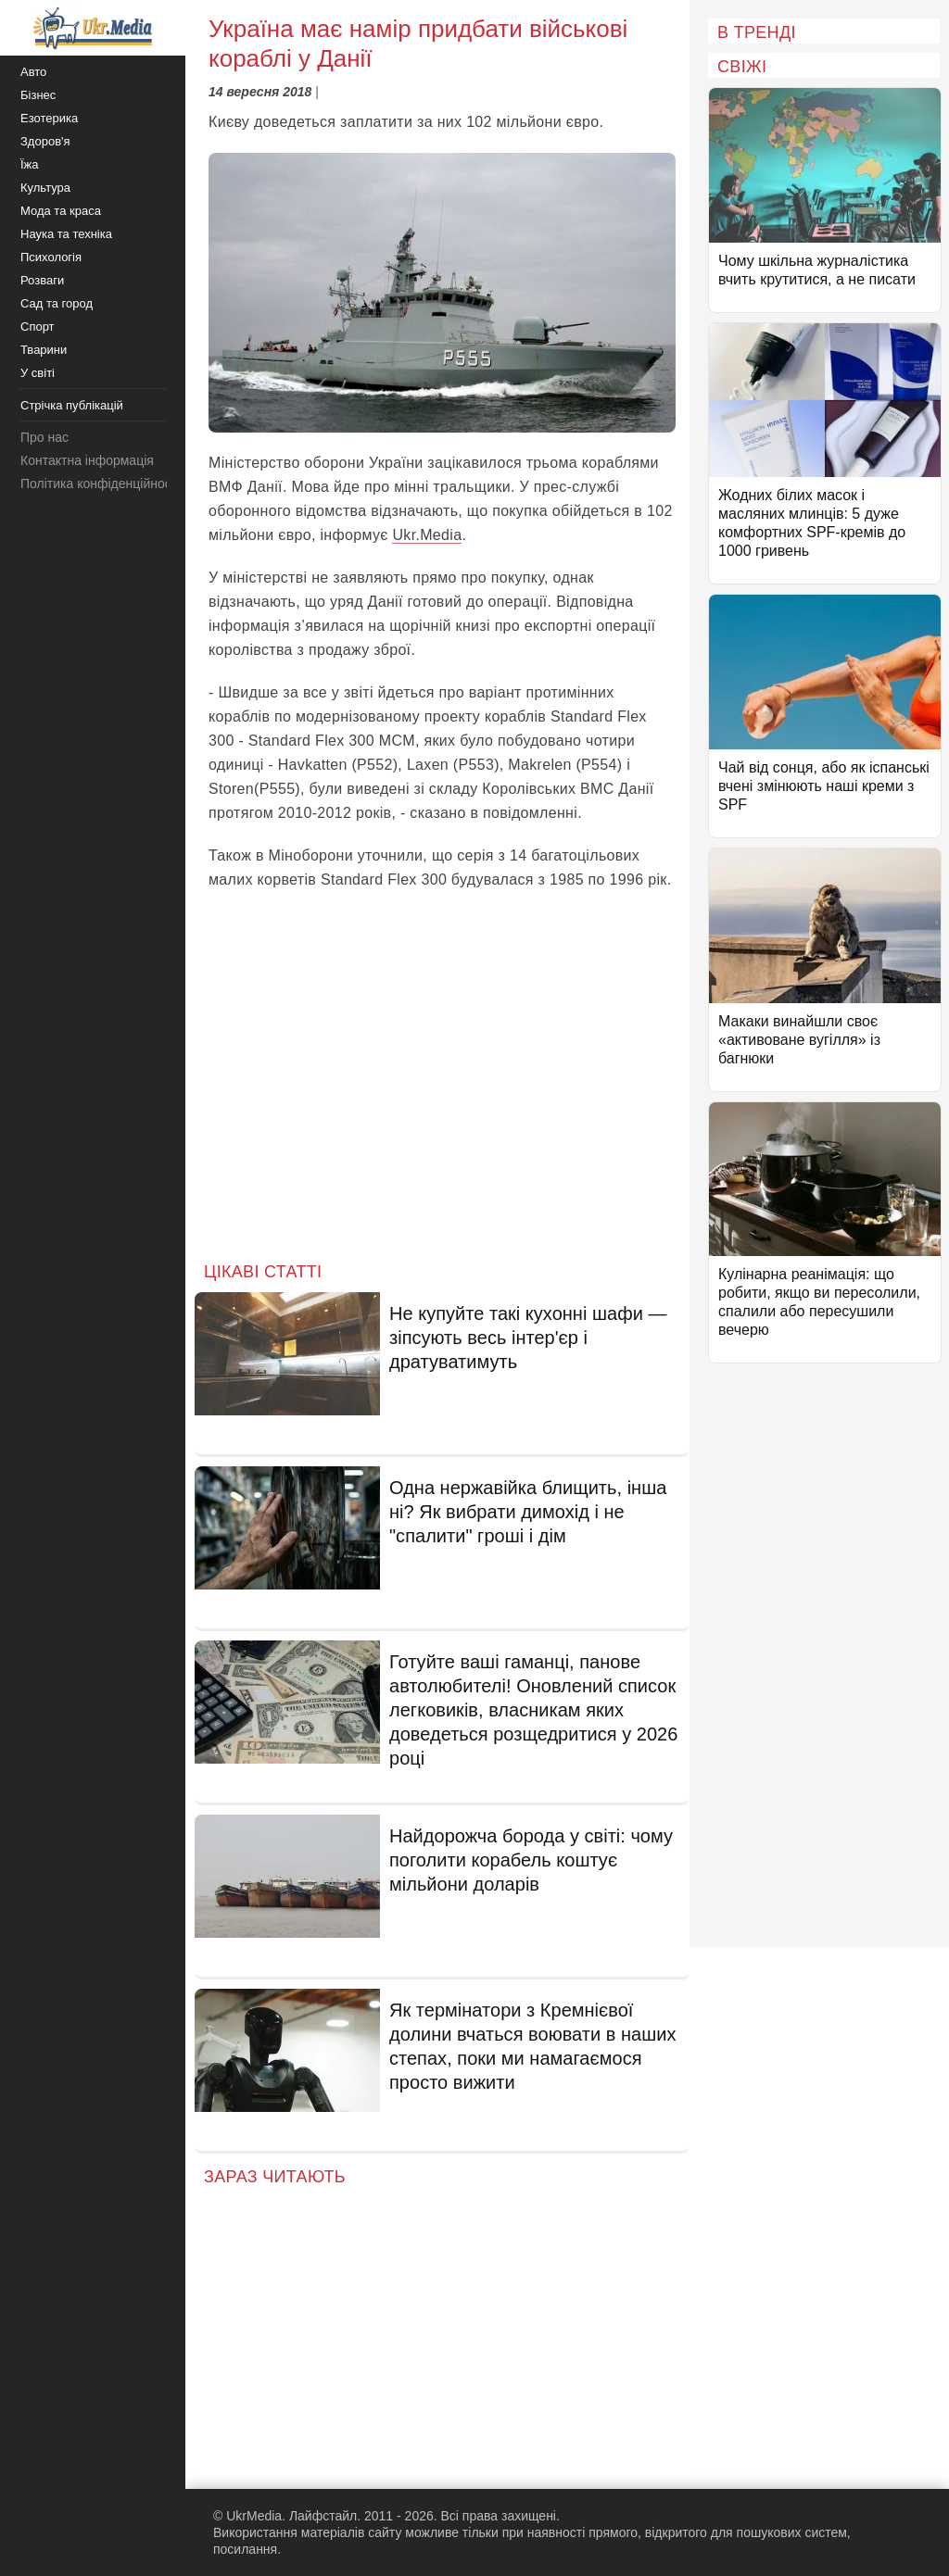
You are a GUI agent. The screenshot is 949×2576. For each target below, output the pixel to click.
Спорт (37, 326)
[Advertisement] (442, 1091)
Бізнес (38, 95)
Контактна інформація (87, 460)
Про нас (44, 437)
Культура (45, 188)
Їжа (29, 164)
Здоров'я (45, 141)
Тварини (43, 350)
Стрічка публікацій (71, 405)
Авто (33, 72)
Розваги (42, 280)
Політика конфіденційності (100, 483)
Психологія (51, 257)
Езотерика (49, 118)
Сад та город (56, 303)
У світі (37, 373)
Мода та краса (60, 211)
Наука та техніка (66, 234)
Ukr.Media (427, 535)
